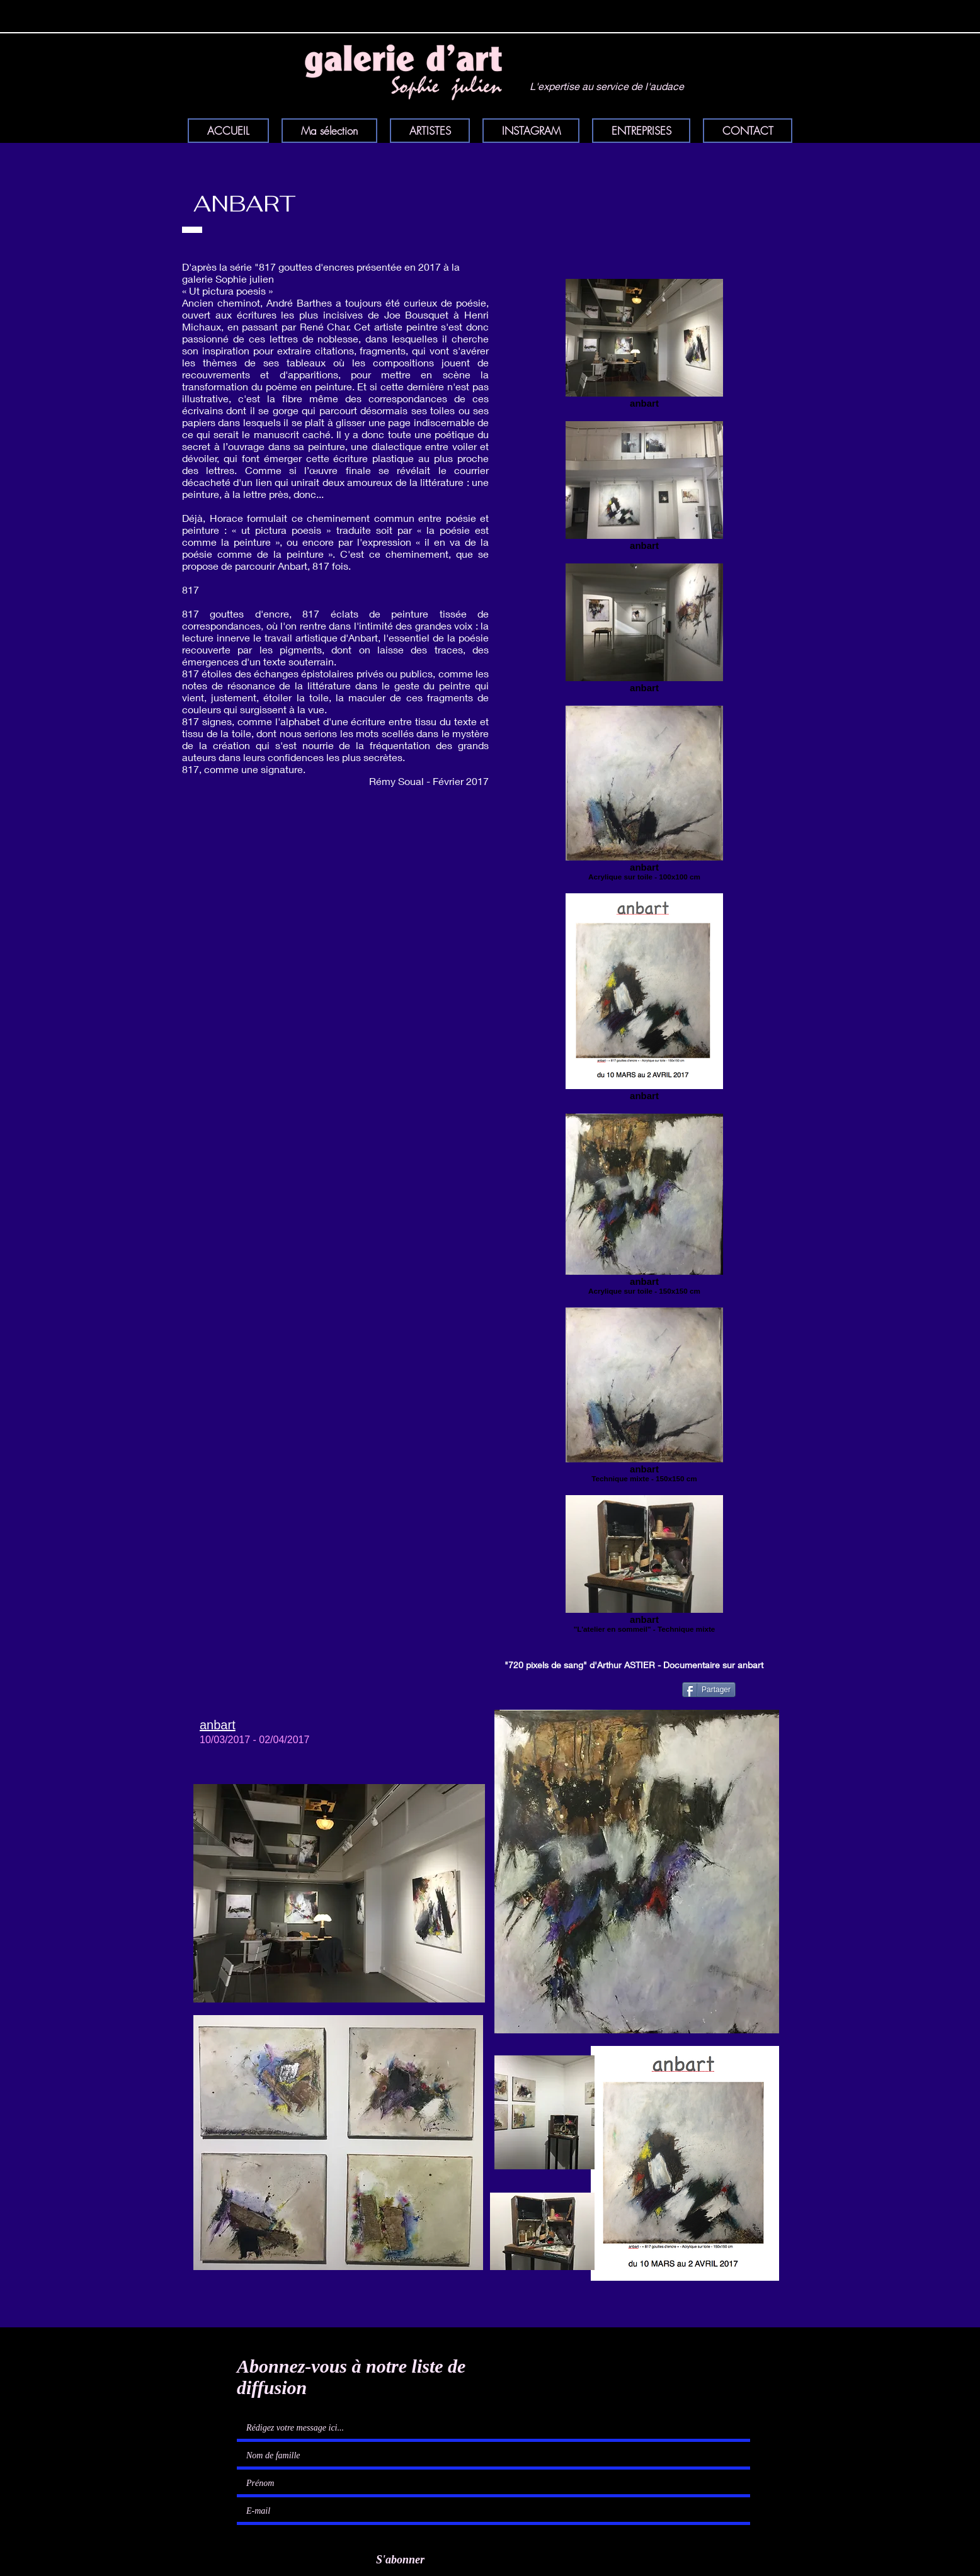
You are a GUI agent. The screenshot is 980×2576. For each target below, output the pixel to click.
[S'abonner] (396, 2560)
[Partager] (709, 1689)
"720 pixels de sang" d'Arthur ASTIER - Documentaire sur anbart (633, 1664)
